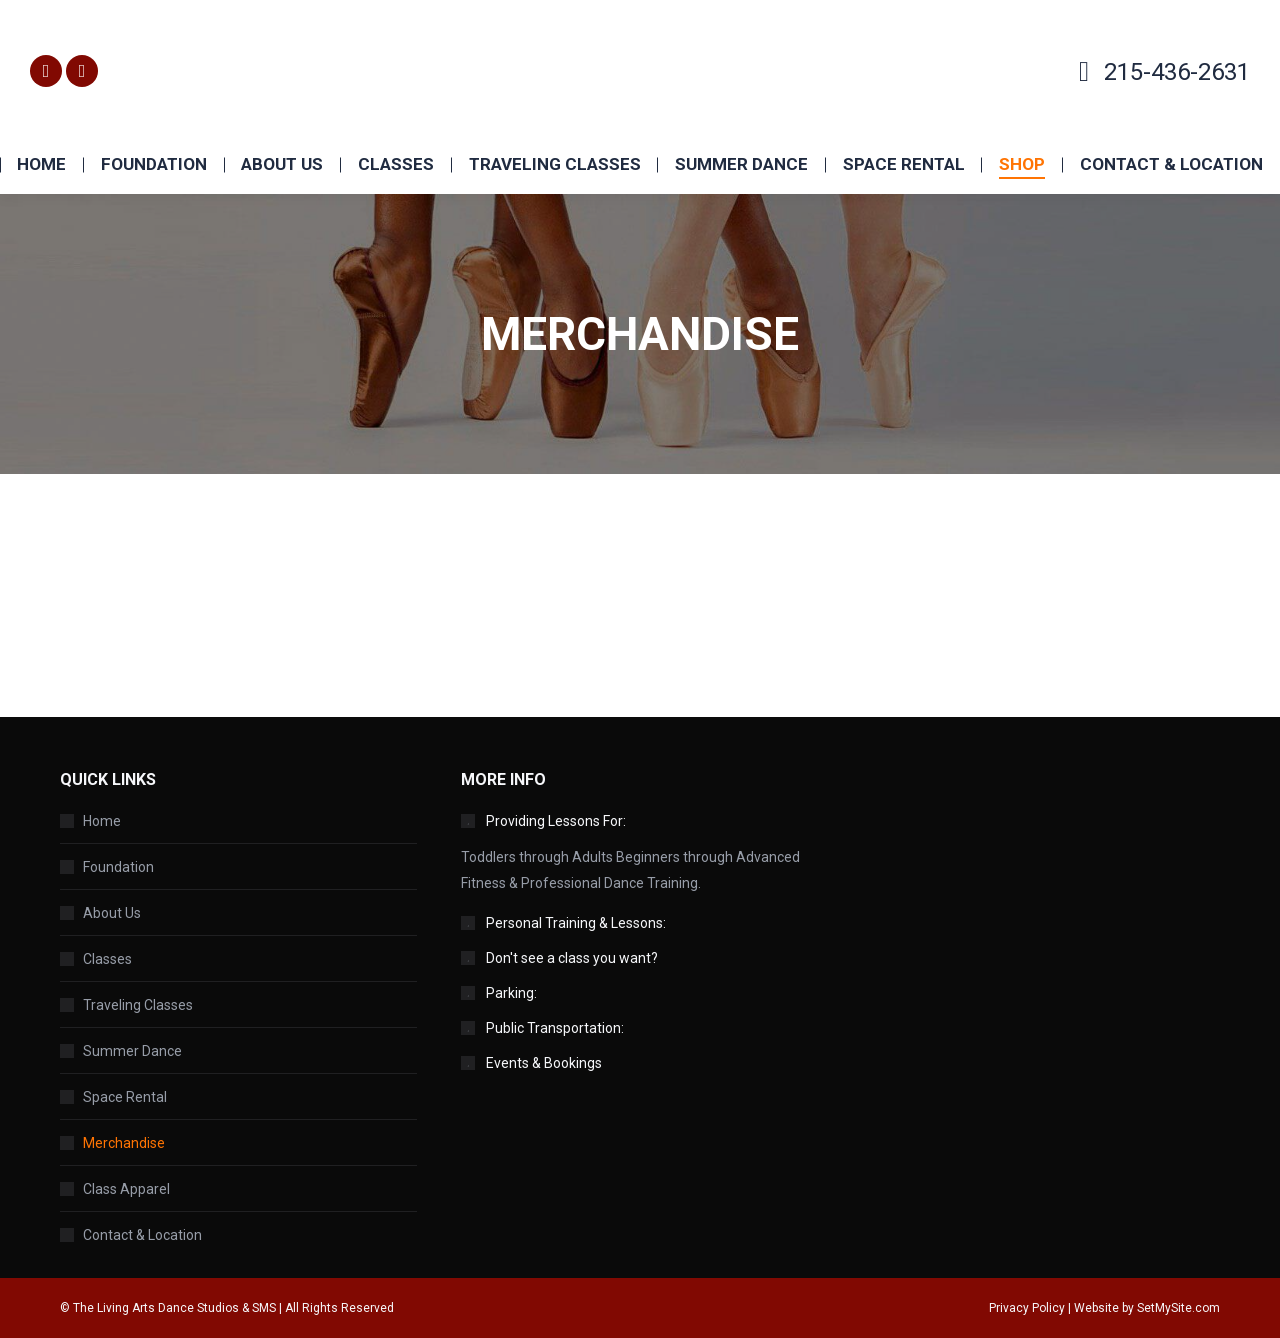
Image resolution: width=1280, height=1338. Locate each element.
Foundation (118, 867)
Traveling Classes (138, 1005)
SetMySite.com (1178, 1308)
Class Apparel (126, 1189)
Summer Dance (132, 1051)
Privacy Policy (1027, 1308)
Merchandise (124, 1143)
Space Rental (125, 1097)
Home (102, 821)
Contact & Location (142, 1235)
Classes (107, 959)
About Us (112, 913)
